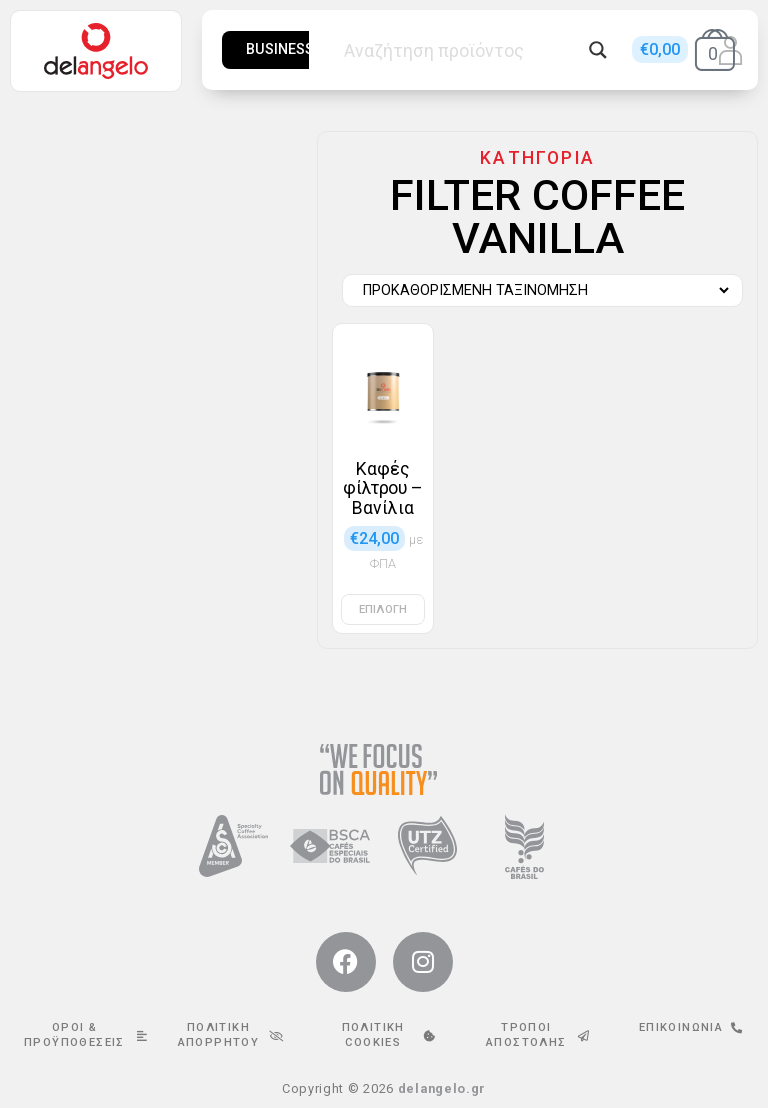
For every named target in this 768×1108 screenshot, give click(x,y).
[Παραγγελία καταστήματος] (537, 291)
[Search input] (461, 50)
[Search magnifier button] (598, 50)
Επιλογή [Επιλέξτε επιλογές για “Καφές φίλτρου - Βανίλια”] (383, 609)
